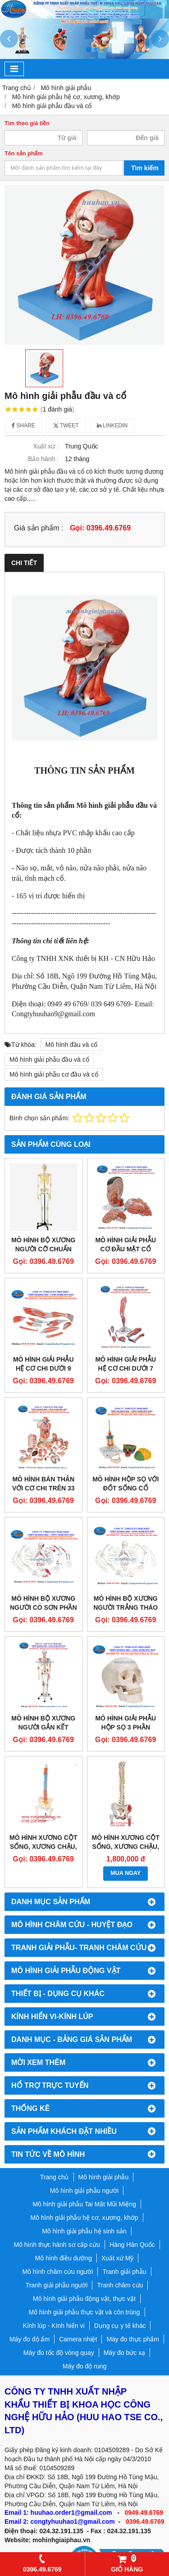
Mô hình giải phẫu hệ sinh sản (84, 2231)
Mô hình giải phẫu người (84, 2190)
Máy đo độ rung (85, 2366)
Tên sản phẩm (24, 153)
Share (23, 425)
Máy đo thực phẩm (132, 2339)
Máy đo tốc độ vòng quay (58, 2352)
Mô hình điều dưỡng (63, 2258)
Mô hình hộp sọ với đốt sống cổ (125, 1484)
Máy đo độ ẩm (29, 2339)
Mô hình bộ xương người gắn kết (43, 1723)
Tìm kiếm (145, 168)
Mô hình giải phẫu (103, 2177)
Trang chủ (54, 2177)
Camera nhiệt (78, 2339)
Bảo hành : (43, 458)
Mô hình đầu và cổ (72, 1044)
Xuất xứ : (46, 446)
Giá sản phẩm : (38, 528)
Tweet (66, 425)
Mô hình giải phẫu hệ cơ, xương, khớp (84, 2217)
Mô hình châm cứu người (57, 2271)
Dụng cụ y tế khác (120, 2325)
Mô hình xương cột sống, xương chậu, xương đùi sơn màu (43, 1846)
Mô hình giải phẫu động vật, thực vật (84, 2298)
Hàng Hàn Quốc (132, 2244)
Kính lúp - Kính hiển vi (54, 2325)
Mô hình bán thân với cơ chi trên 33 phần (43, 1488)
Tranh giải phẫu (124, 2271)
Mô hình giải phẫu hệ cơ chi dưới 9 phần (43, 1368)
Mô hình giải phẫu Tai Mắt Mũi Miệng (84, 2204)
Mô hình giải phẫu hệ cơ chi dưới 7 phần (125, 1368)
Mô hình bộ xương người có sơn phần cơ (43, 1607)
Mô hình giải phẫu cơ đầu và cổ (53, 1074)
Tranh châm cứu (120, 2285)
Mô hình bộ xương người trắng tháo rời (125, 1607)
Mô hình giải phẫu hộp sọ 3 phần (125, 1723)
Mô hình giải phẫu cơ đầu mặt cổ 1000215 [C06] (125, 1249)
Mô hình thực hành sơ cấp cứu (57, 2244)
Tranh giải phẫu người (57, 2285)
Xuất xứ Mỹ (117, 2258)
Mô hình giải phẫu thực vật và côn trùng (84, 2312)
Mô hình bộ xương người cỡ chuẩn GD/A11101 (43, 1249)
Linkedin (112, 425)
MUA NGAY (125, 1873)
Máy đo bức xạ (124, 2352)
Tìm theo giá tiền (27, 123)
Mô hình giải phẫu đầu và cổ (49, 1059)
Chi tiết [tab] (24, 562)
